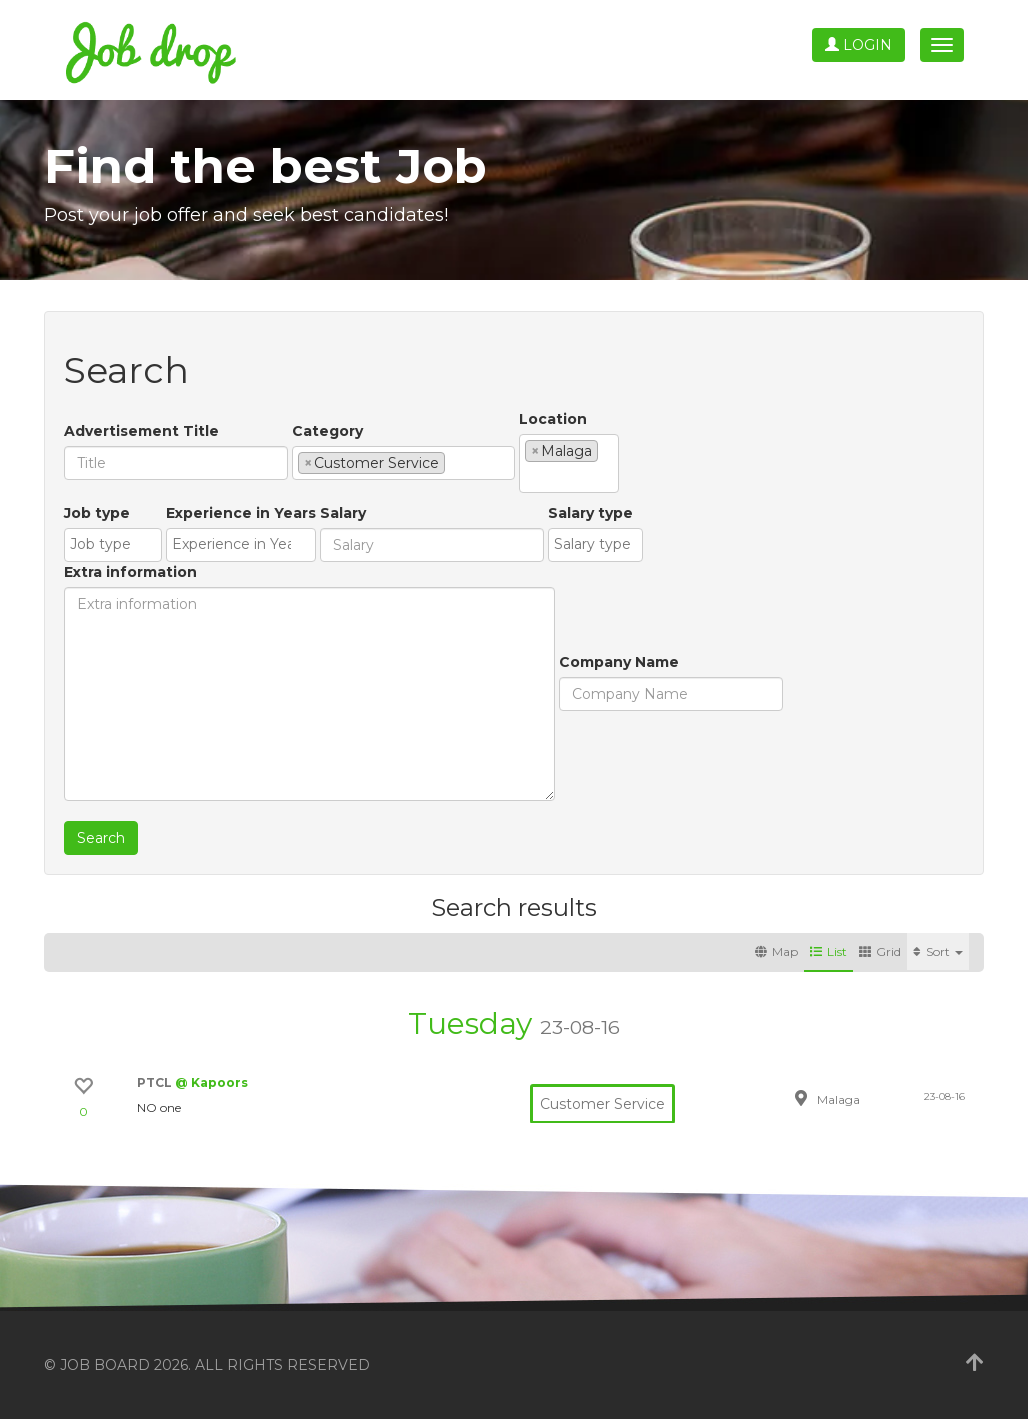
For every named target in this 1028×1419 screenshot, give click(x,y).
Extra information (130, 572)
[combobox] (403, 463)
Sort (938, 951)
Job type (97, 513)
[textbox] (455, 462)
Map (776, 951)
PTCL (156, 1082)
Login (858, 45)
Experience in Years (241, 513)
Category (327, 431)
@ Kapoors (211, 1082)
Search (101, 838)
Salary (343, 513)
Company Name (619, 662)
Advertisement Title (141, 431)
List (828, 951)
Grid (880, 951)
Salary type (590, 513)
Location (553, 419)
